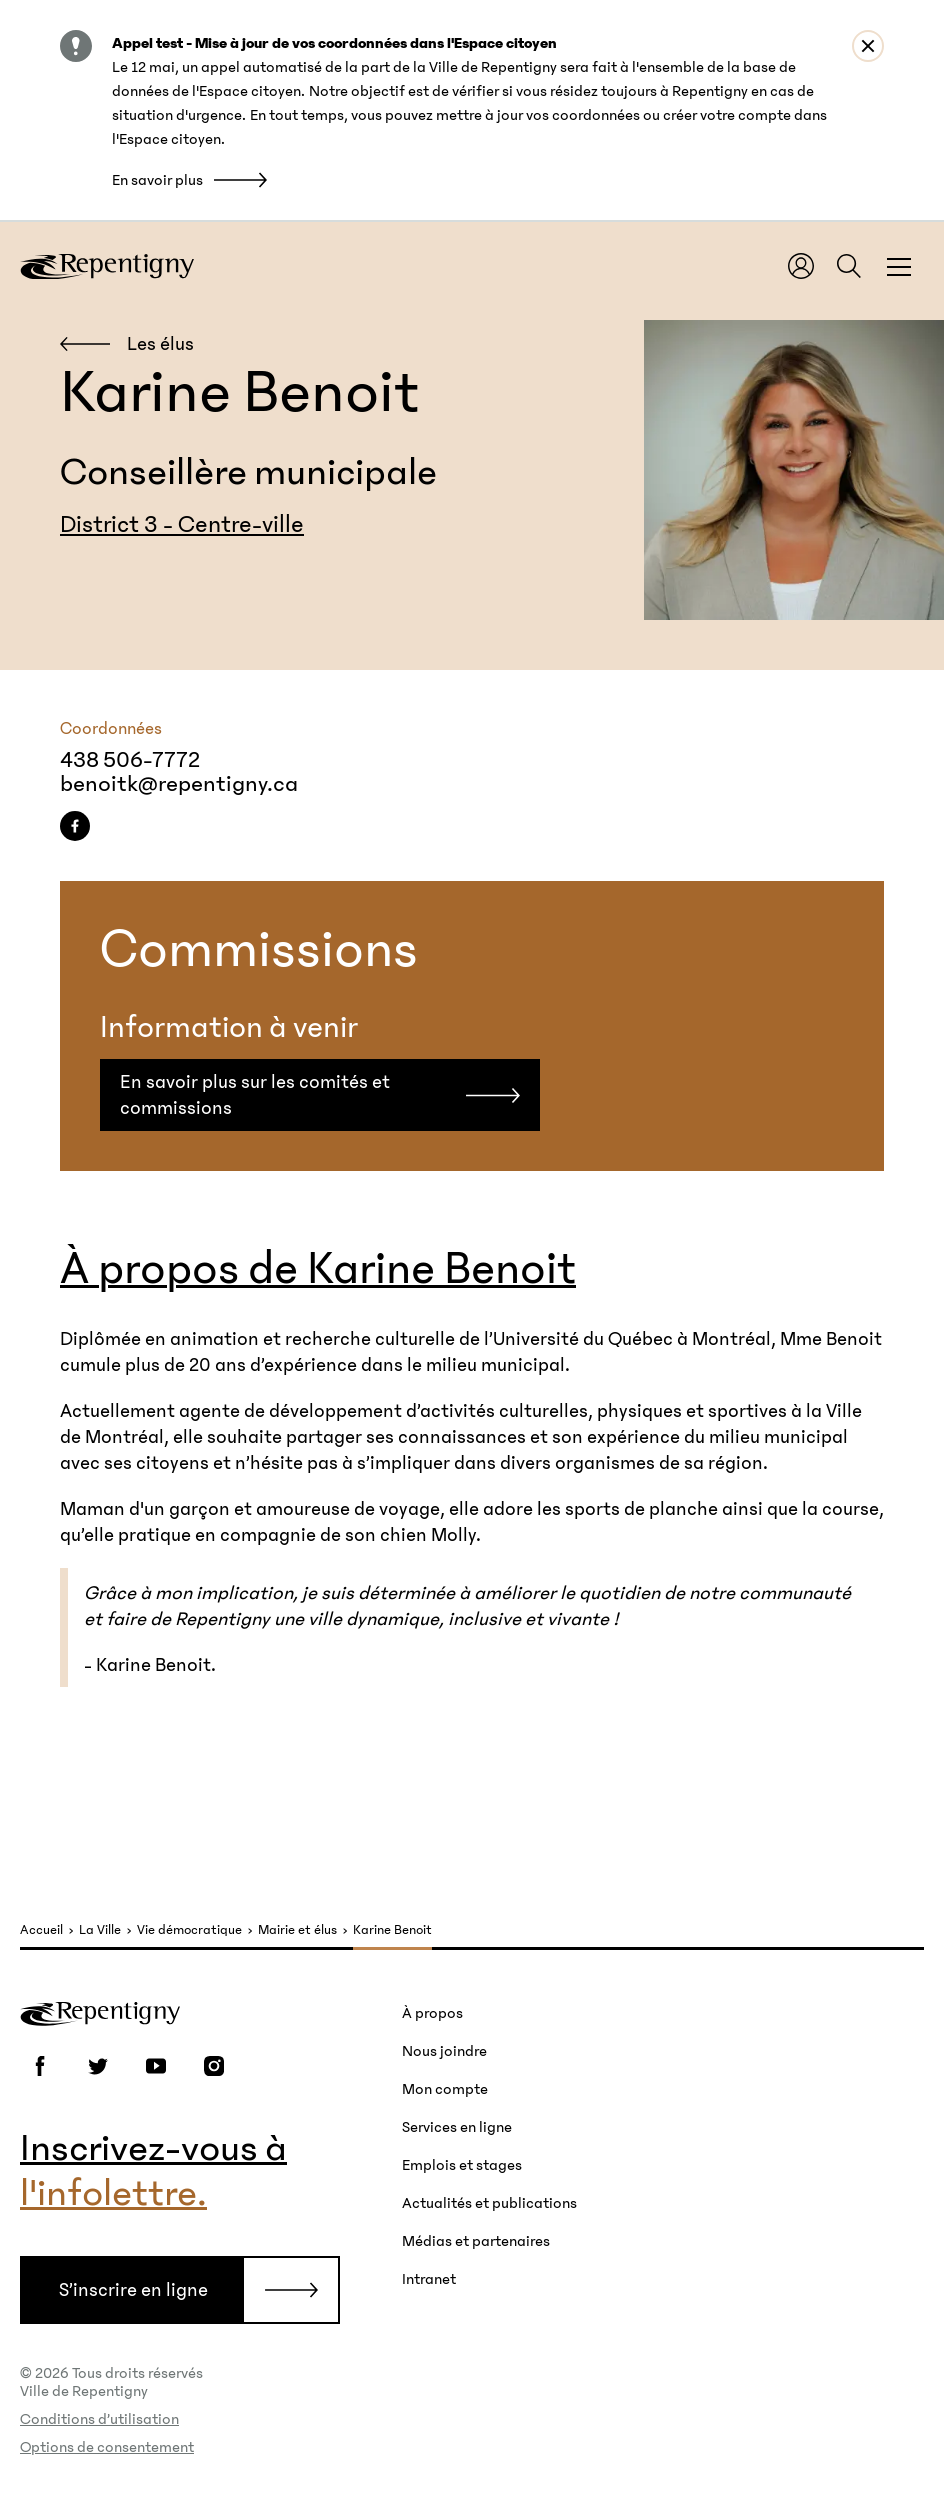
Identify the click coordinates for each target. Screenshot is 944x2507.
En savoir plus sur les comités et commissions (255, 1095)
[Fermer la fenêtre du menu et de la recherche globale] (899, 266)
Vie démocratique (189, 1930)
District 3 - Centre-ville (182, 524)
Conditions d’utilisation (99, 2419)
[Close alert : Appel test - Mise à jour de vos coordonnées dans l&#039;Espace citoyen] (868, 46)
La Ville (100, 1930)
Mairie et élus (297, 1930)
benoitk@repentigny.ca (179, 784)
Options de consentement (107, 2447)
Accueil (41, 1930)
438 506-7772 (130, 760)
